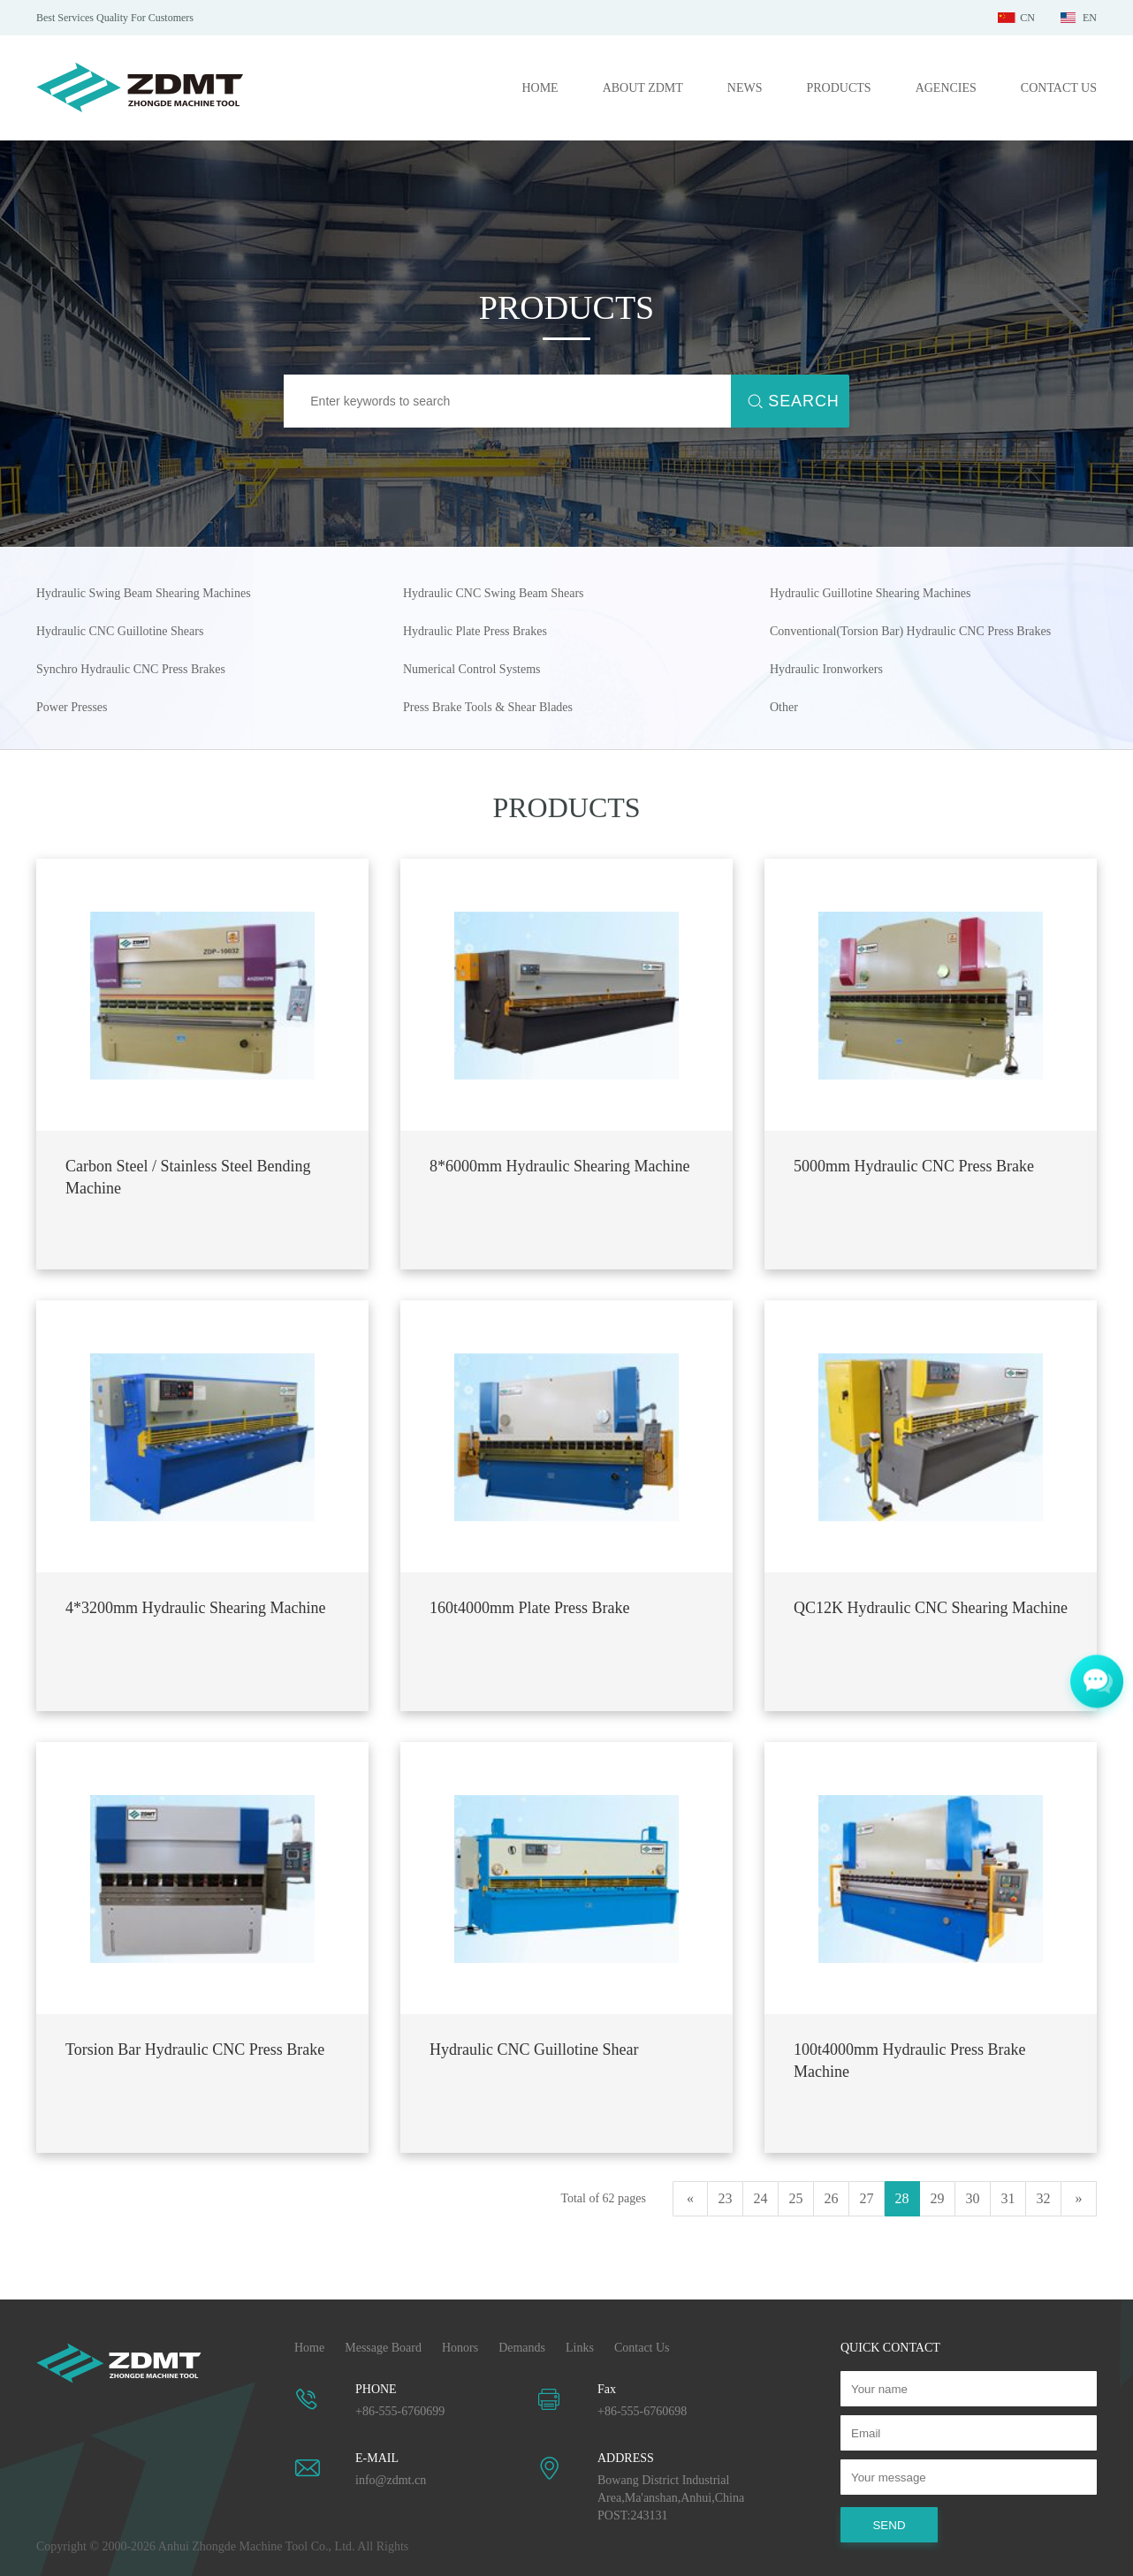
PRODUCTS (838, 88)
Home (309, 2347)
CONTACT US (1059, 88)
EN (1090, 17)
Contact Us (642, 2347)
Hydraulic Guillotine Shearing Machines (870, 593)
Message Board (383, 2347)
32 (1044, 2198)
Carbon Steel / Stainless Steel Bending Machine (187, 1177)
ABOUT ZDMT (643, 88)
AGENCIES (946, 88)
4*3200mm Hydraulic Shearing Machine (195, 1608)
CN (1027, 17)
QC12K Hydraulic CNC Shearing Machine (931, 1608)
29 (938, 2198)
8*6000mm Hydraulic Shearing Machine (559, 1166)
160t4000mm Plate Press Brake (529, 1608)
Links (580, 2347)
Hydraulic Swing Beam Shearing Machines (143, 593)
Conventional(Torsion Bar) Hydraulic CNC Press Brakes (910, 631)
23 (726, 2198)
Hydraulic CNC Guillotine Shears (119, 631)
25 (796, 2198)
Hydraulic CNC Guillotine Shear (534, 2049)
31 (1008, 2198)
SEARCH (803, 401)
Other (784, 707)
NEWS (745, 88)
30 (973, 2198)
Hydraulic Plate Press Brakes (475, 631)
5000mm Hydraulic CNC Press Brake (914, 1166)
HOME (539, 88)
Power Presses (72, 707)
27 (867, 2198)
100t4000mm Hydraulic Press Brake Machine (909, 2060)
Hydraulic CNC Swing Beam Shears (493, 593)
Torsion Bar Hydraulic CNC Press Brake (194, 2049)
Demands (521, 2347)
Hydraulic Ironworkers (826, 669)
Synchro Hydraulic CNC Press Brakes (130, 669)
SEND (888, 2525)
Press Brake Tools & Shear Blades (488, 707)
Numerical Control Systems (472, 669)
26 (832, 2198)
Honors (460, 2347)
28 (902, 2198)
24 (761, 2198)
